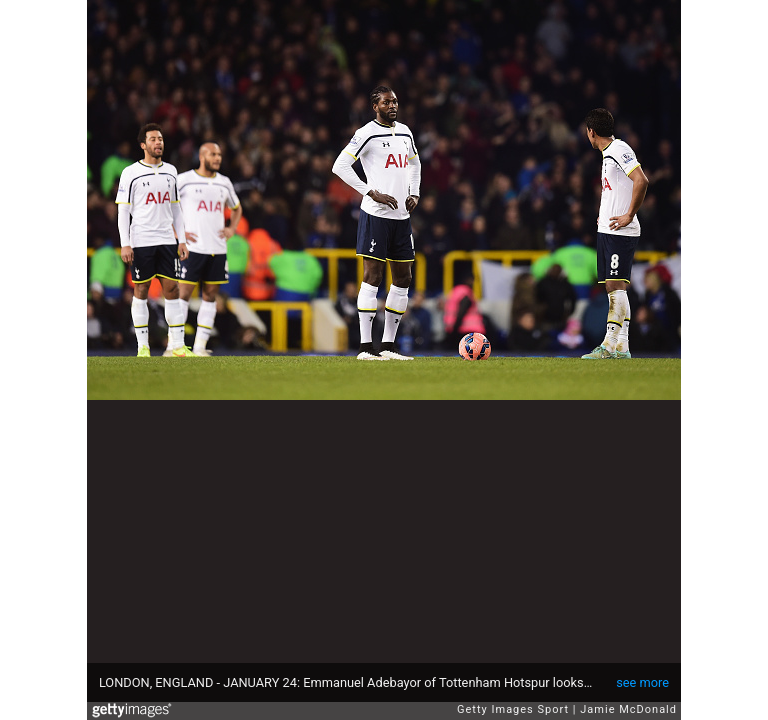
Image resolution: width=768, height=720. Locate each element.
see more (642, 682)
